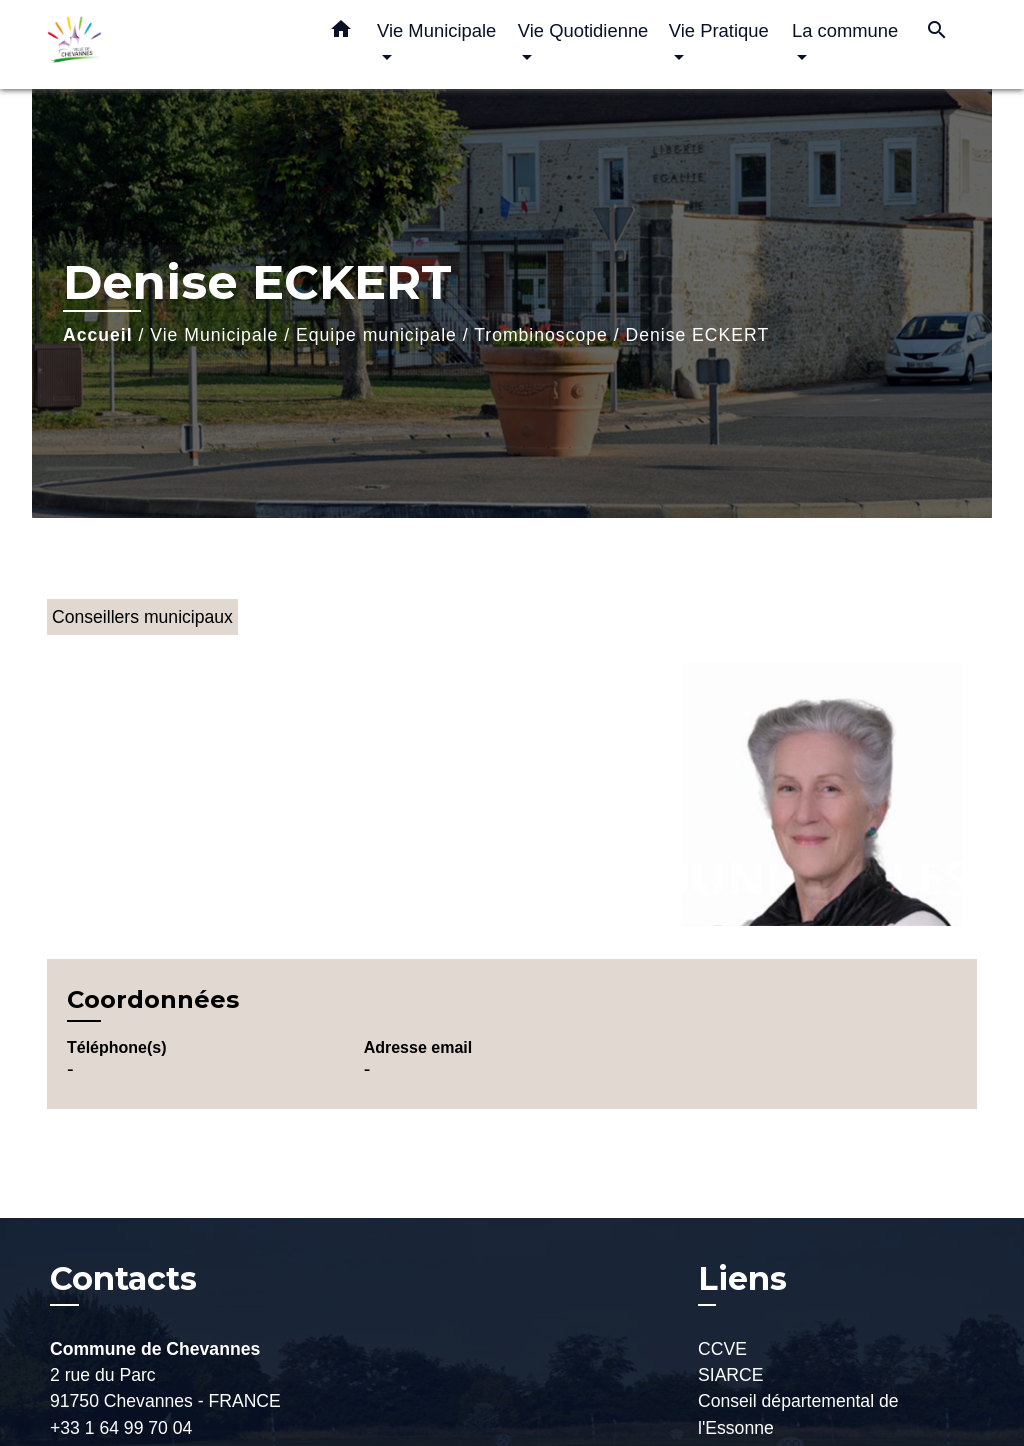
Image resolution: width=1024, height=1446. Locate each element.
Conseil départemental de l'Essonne (798, 1414)
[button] (341, 33)
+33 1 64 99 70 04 (121, 1428)
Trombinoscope (541, 335)
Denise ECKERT (697, 335)
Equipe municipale (376, 335)
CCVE (722, 1349)
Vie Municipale (214, 335)
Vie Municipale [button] (436, 30)
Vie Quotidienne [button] (583, 30)
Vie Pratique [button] (719, 30)
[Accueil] (172, 44)
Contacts (123, 1279)
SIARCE (731, 1375)
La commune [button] (845, 30)
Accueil (98, 335)
